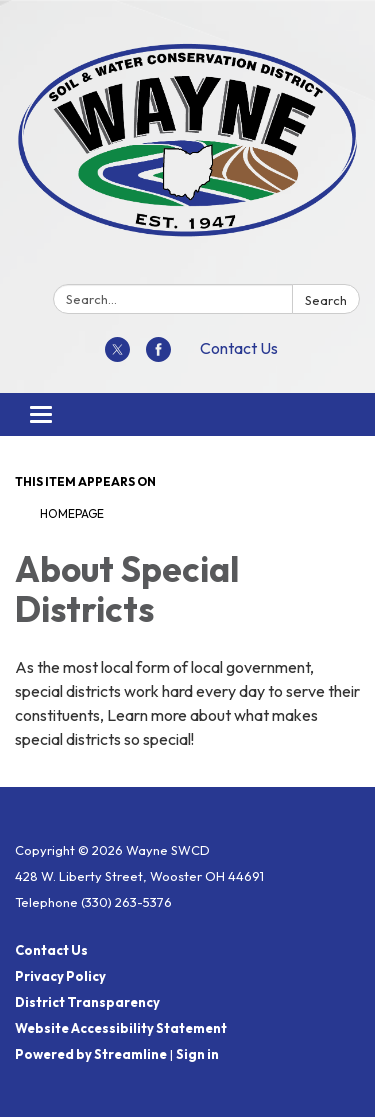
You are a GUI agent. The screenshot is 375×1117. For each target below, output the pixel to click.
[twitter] (117, 356)
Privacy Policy (60, 976)
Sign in (197, 1054)
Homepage (72, 513)
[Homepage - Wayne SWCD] (187, 146)
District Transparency (87, 1002)
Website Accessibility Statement (121, 1028)
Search (326, 300)
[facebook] (158, 356)
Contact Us (239, 348)
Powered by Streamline (91, 1054)
